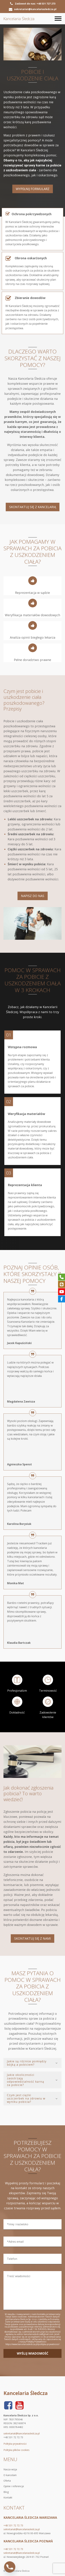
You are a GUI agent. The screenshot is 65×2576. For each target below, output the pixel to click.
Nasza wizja (10, 2469)
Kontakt (7, 2497)
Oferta (7, 2480)
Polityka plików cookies (16, 2450)
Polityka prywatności (15, 2443)
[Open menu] (58, 18)
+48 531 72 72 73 (13, 2525)
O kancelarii (9, 2475)
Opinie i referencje (13, 2486)
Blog (6, 2492)
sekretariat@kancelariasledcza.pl (21, 2433)
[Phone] (9, 2567)
